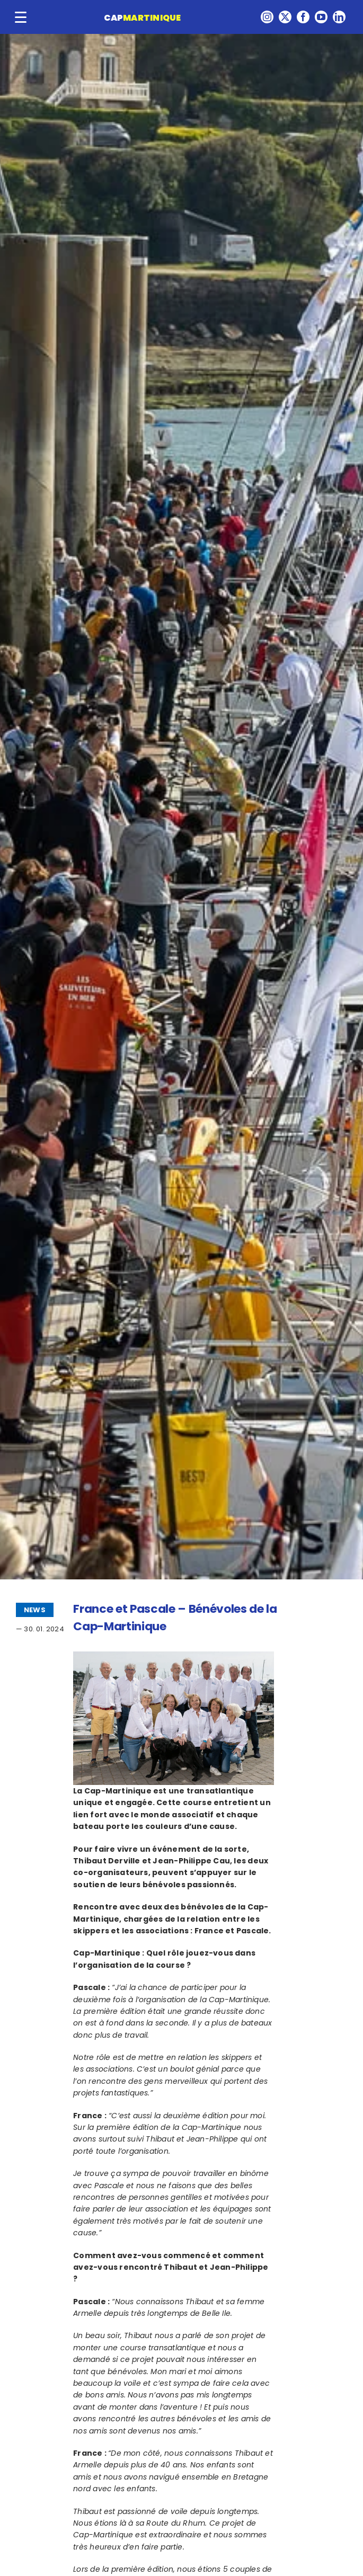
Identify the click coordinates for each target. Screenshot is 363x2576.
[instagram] (267, 17)
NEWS (35, 1610)
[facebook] (303, 17)
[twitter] (285, 17)
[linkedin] (339, 17)
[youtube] (321, 17)
